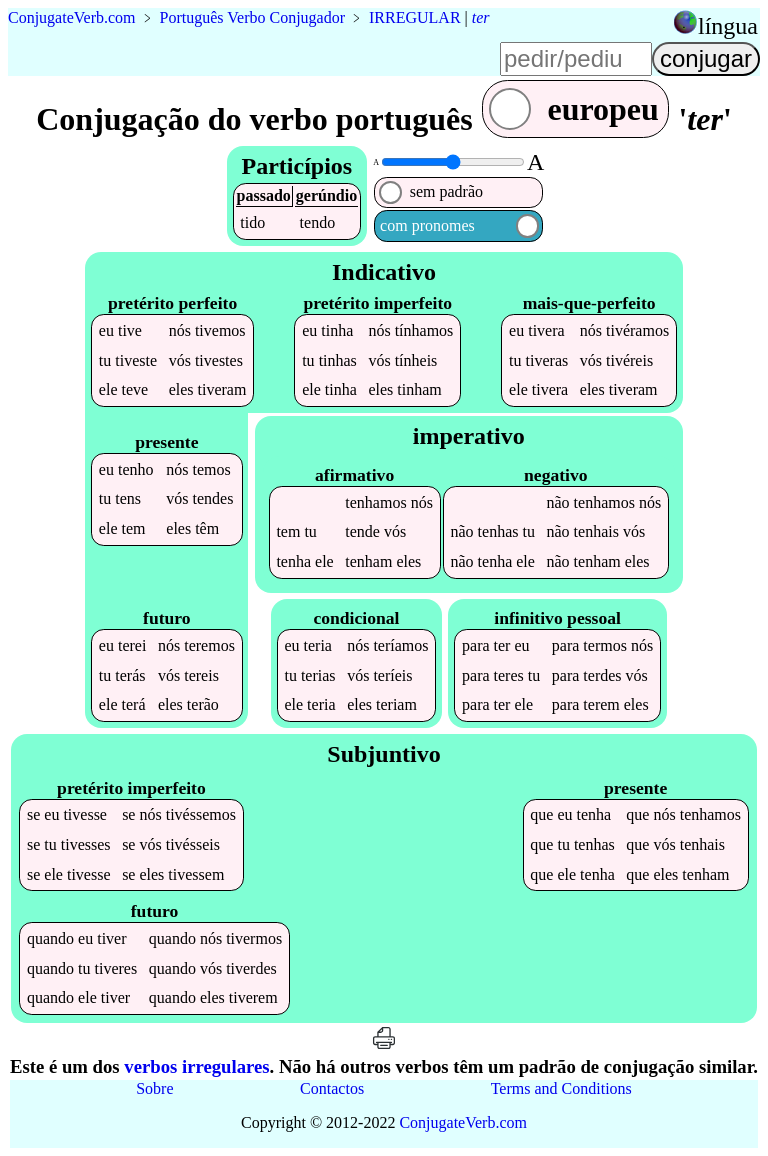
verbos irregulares (196, 1066)
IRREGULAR (415, 17)
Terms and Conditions (561, 1088)
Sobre (154, 1088)
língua (728, 26)
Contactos (332, 1088)
